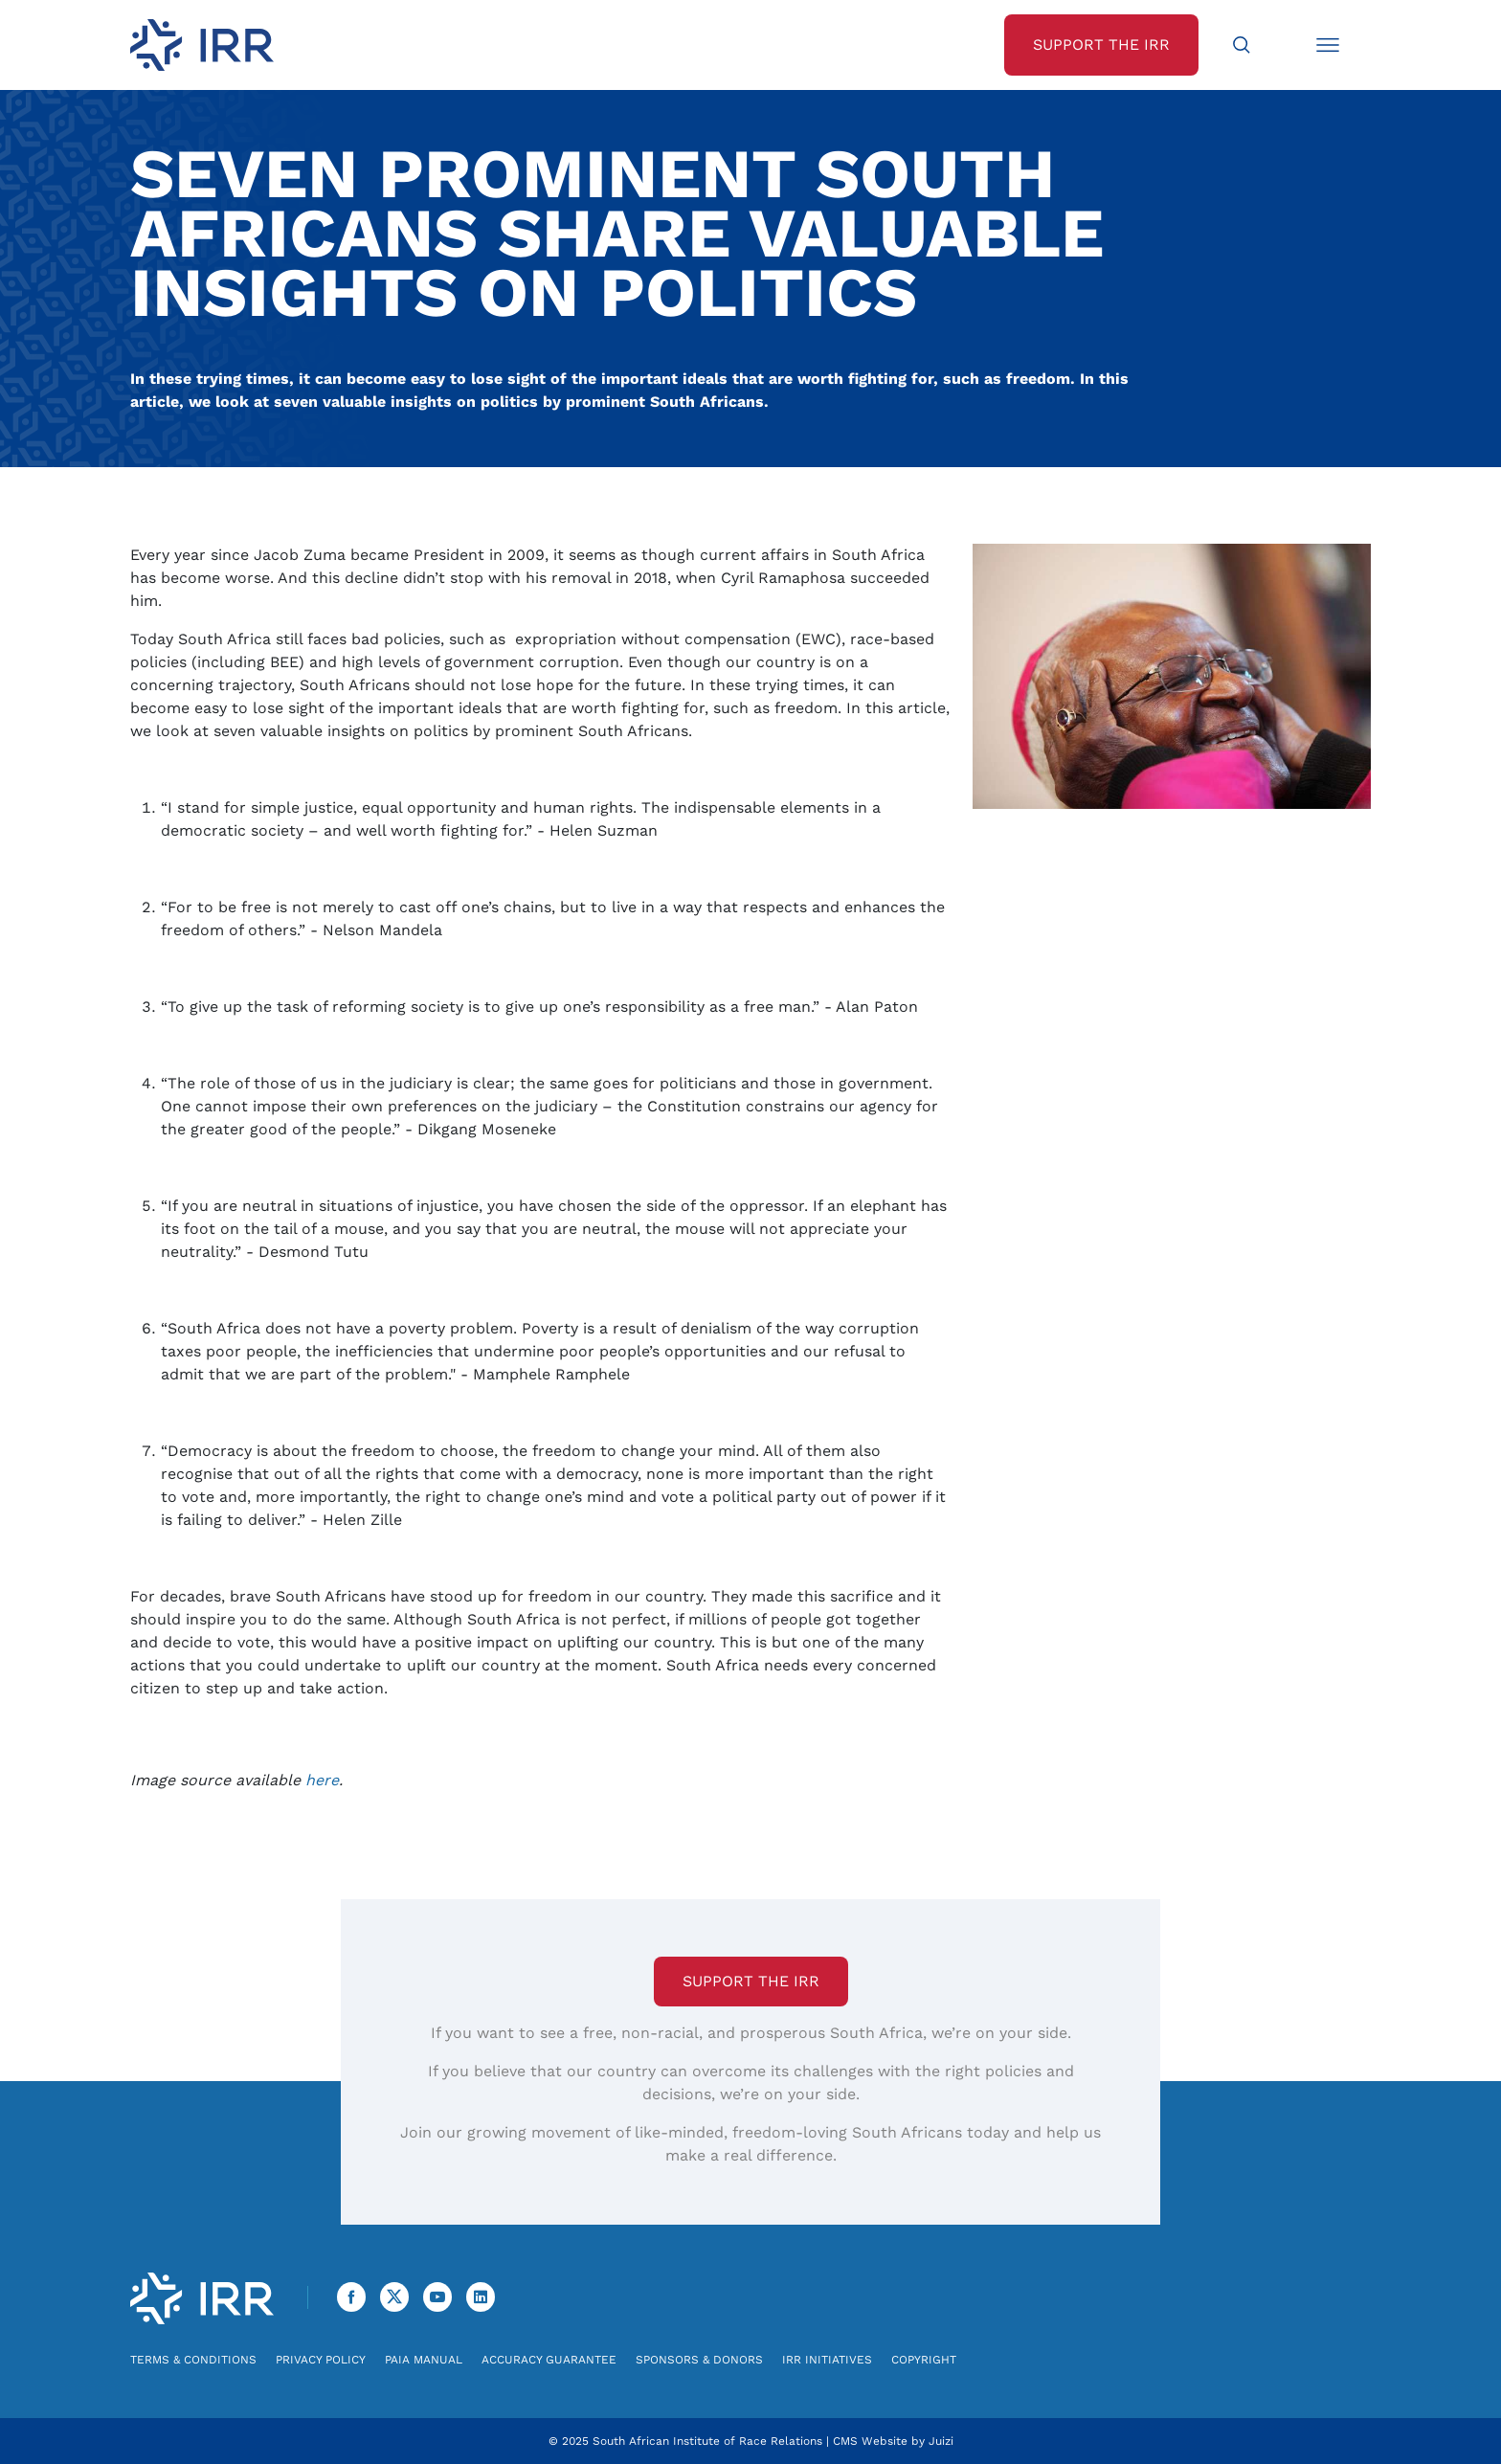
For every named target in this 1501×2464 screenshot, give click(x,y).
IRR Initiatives (827, 2359)
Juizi (941, 2441)
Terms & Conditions (193, 2359)
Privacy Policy (321, 2359)
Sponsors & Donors (699, 2359)
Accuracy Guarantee (549, 2359)
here (322, 1780)
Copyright (923, 2359)
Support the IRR (751, 1981)
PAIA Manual (423, 2359)
